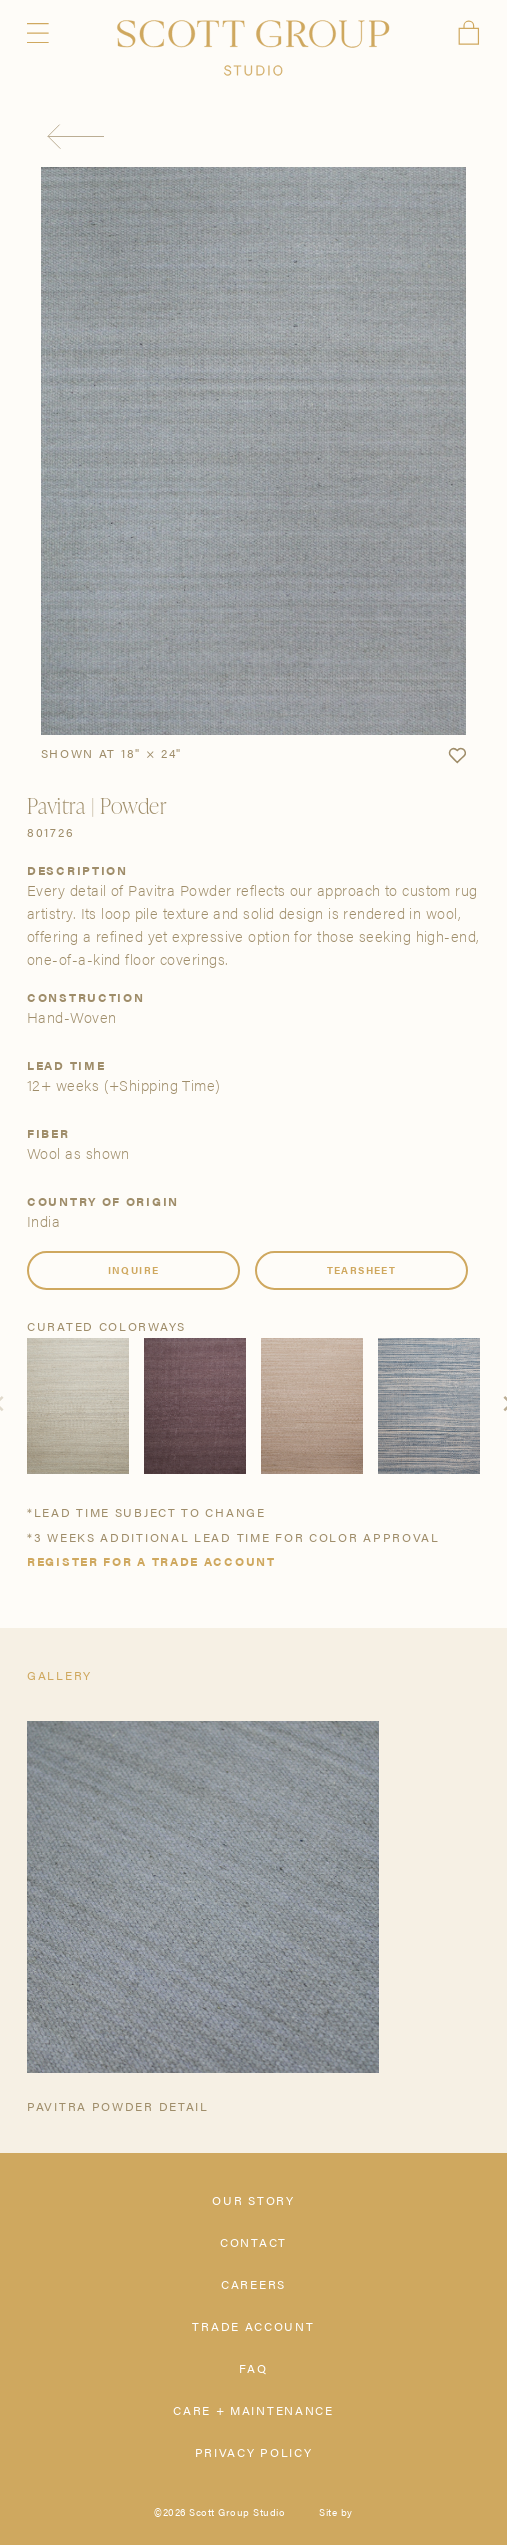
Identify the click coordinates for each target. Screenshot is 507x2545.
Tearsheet (362, 1270)
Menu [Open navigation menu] (38, 33)
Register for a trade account (151, 1561)
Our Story (253, 2200)
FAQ (253, 2368)
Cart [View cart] (469, 32)
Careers (253, 2284)
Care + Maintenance (253, 2410)
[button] (457, 756)
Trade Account (253, 2326)
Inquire (134, 1270)
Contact (253, 2242)
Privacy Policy (254, 2452)
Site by (336, 2512)
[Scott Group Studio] (253, 48)
